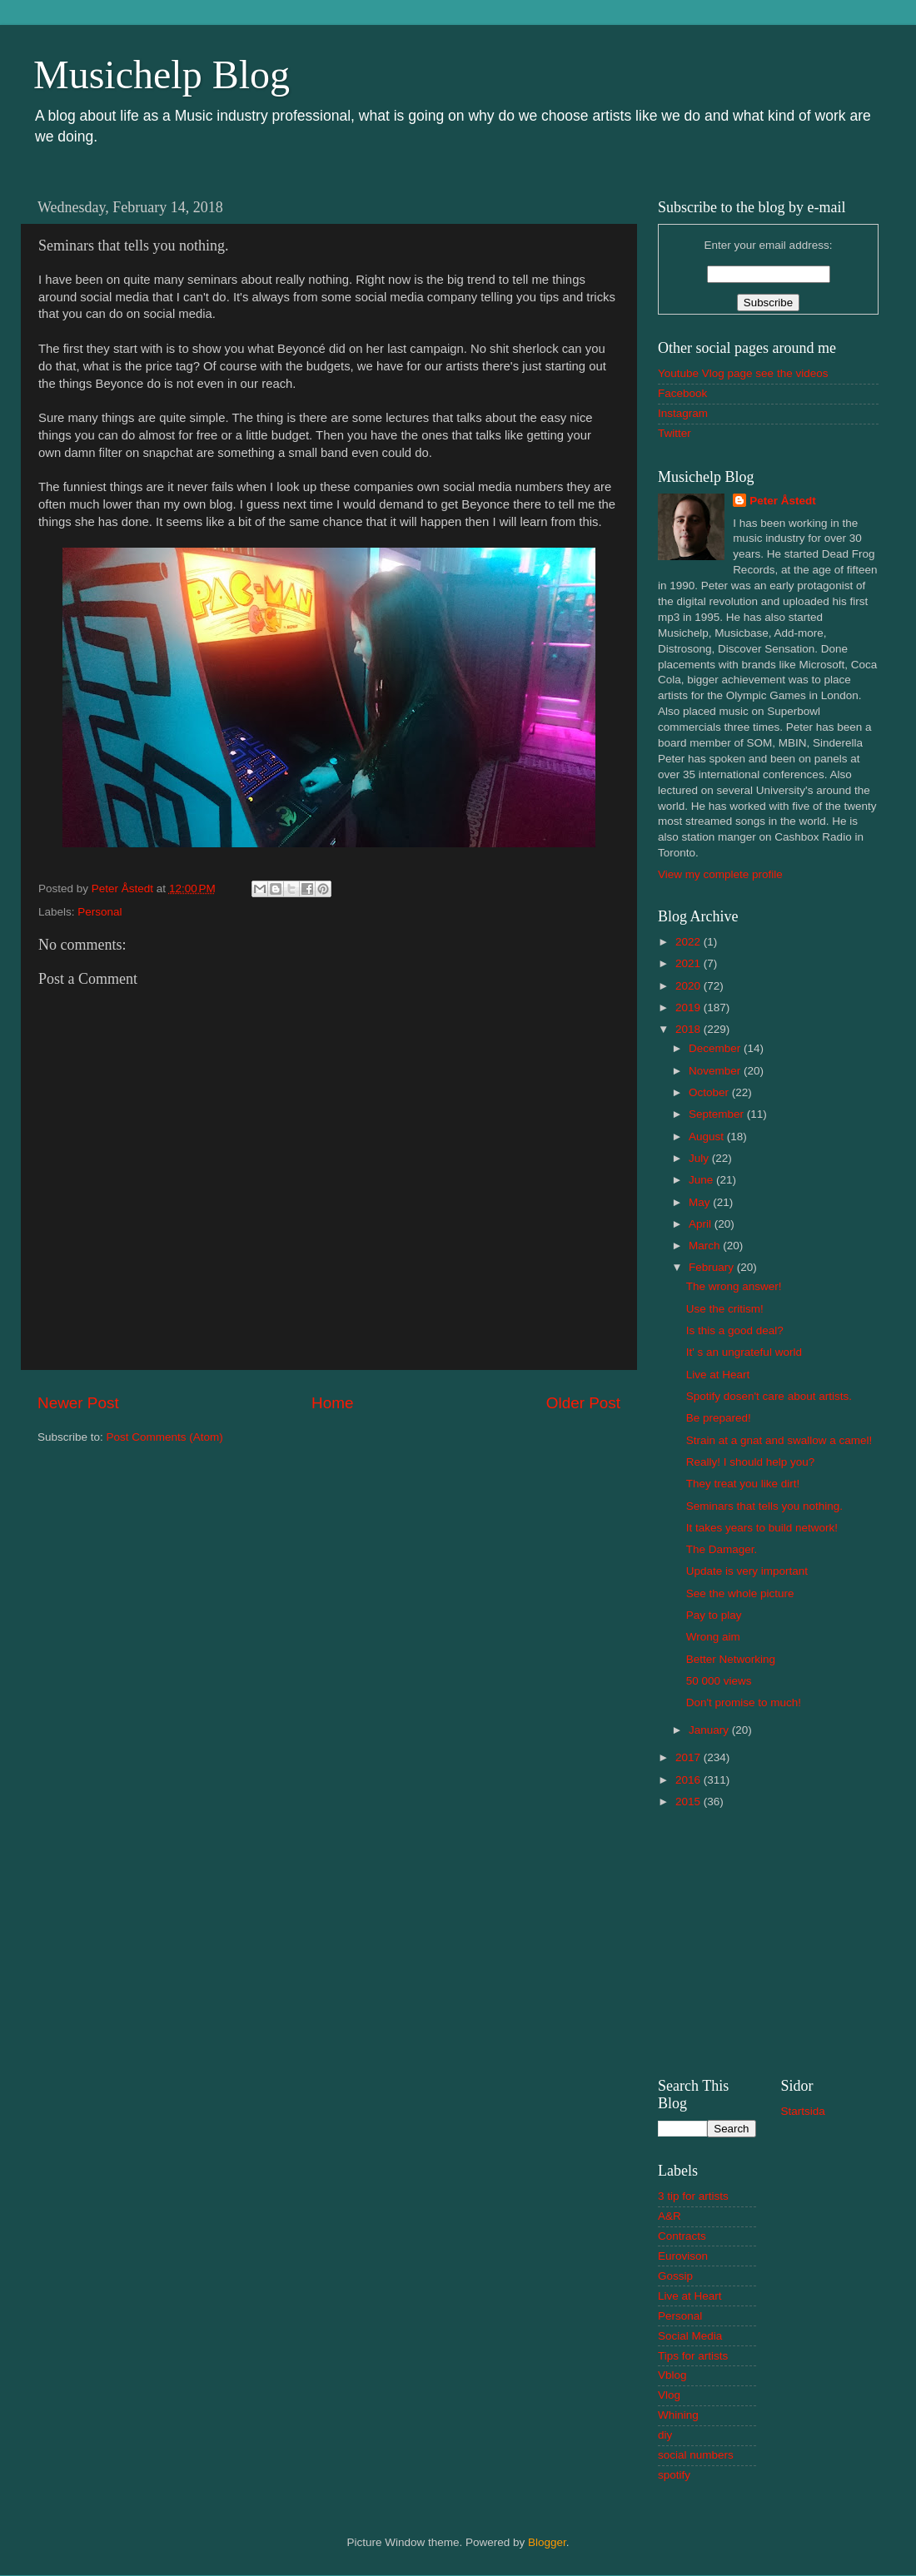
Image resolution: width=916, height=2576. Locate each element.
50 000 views (719, 1681)
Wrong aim (713, 1636)
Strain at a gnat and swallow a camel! (779, 1440)
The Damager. (722, 1549)
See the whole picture (740, 1593)
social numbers (696, 2455)
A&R (669, 2216)
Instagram (683, 413)
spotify (674, 2475)
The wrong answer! (734, 1286)
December (716, 1048)
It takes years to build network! (762, 1527)
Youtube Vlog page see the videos (743, 373)
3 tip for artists (693, 2196)
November (716, 1071)
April (701, 1224)
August (708, 1136)
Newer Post (78, 1403)
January (710, 1730)
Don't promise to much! (743, 1702)
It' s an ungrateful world (744, 1352)
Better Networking (730, 1659)
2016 (689, 1780)
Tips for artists (693, 2356)
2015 (689, 1801)
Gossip (675, 2276)
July (700, 1158)
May (701, 1202)
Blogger (547, 2542)
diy (665, 2435)
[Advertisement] (768, 1941)
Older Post (583, 1403)
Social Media (690, 2336)
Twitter (674, 433)
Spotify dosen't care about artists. (769, 1396)
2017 (689, 1757)
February (713, 1267)
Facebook (682, 393)
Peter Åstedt (782, 500)
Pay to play (714, 1615)
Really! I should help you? (750, 1462)
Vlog (669, 2395)
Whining (678, 2415)
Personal (99, 912)
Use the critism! (725, 1309)
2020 (689, 986)
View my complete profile (720, 874)
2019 (689, 1007)
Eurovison (683, 2256)
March (706, 1245)
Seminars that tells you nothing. (764, 1506)
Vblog (672, 2375)
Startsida (803, 2111)
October (710, 1092)
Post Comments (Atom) (165, 1437)
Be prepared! (718, 1418)
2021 (689, 963)
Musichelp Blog (161, 74)
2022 (689, 942)
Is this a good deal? (735, 1330)
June (702, 1180)
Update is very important (747, 1571)
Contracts (682, 2236)
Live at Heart (718, 1374)
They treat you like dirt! (743, 1483)
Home (332, 1403)
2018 (689, 1029)
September (718, 1114)
